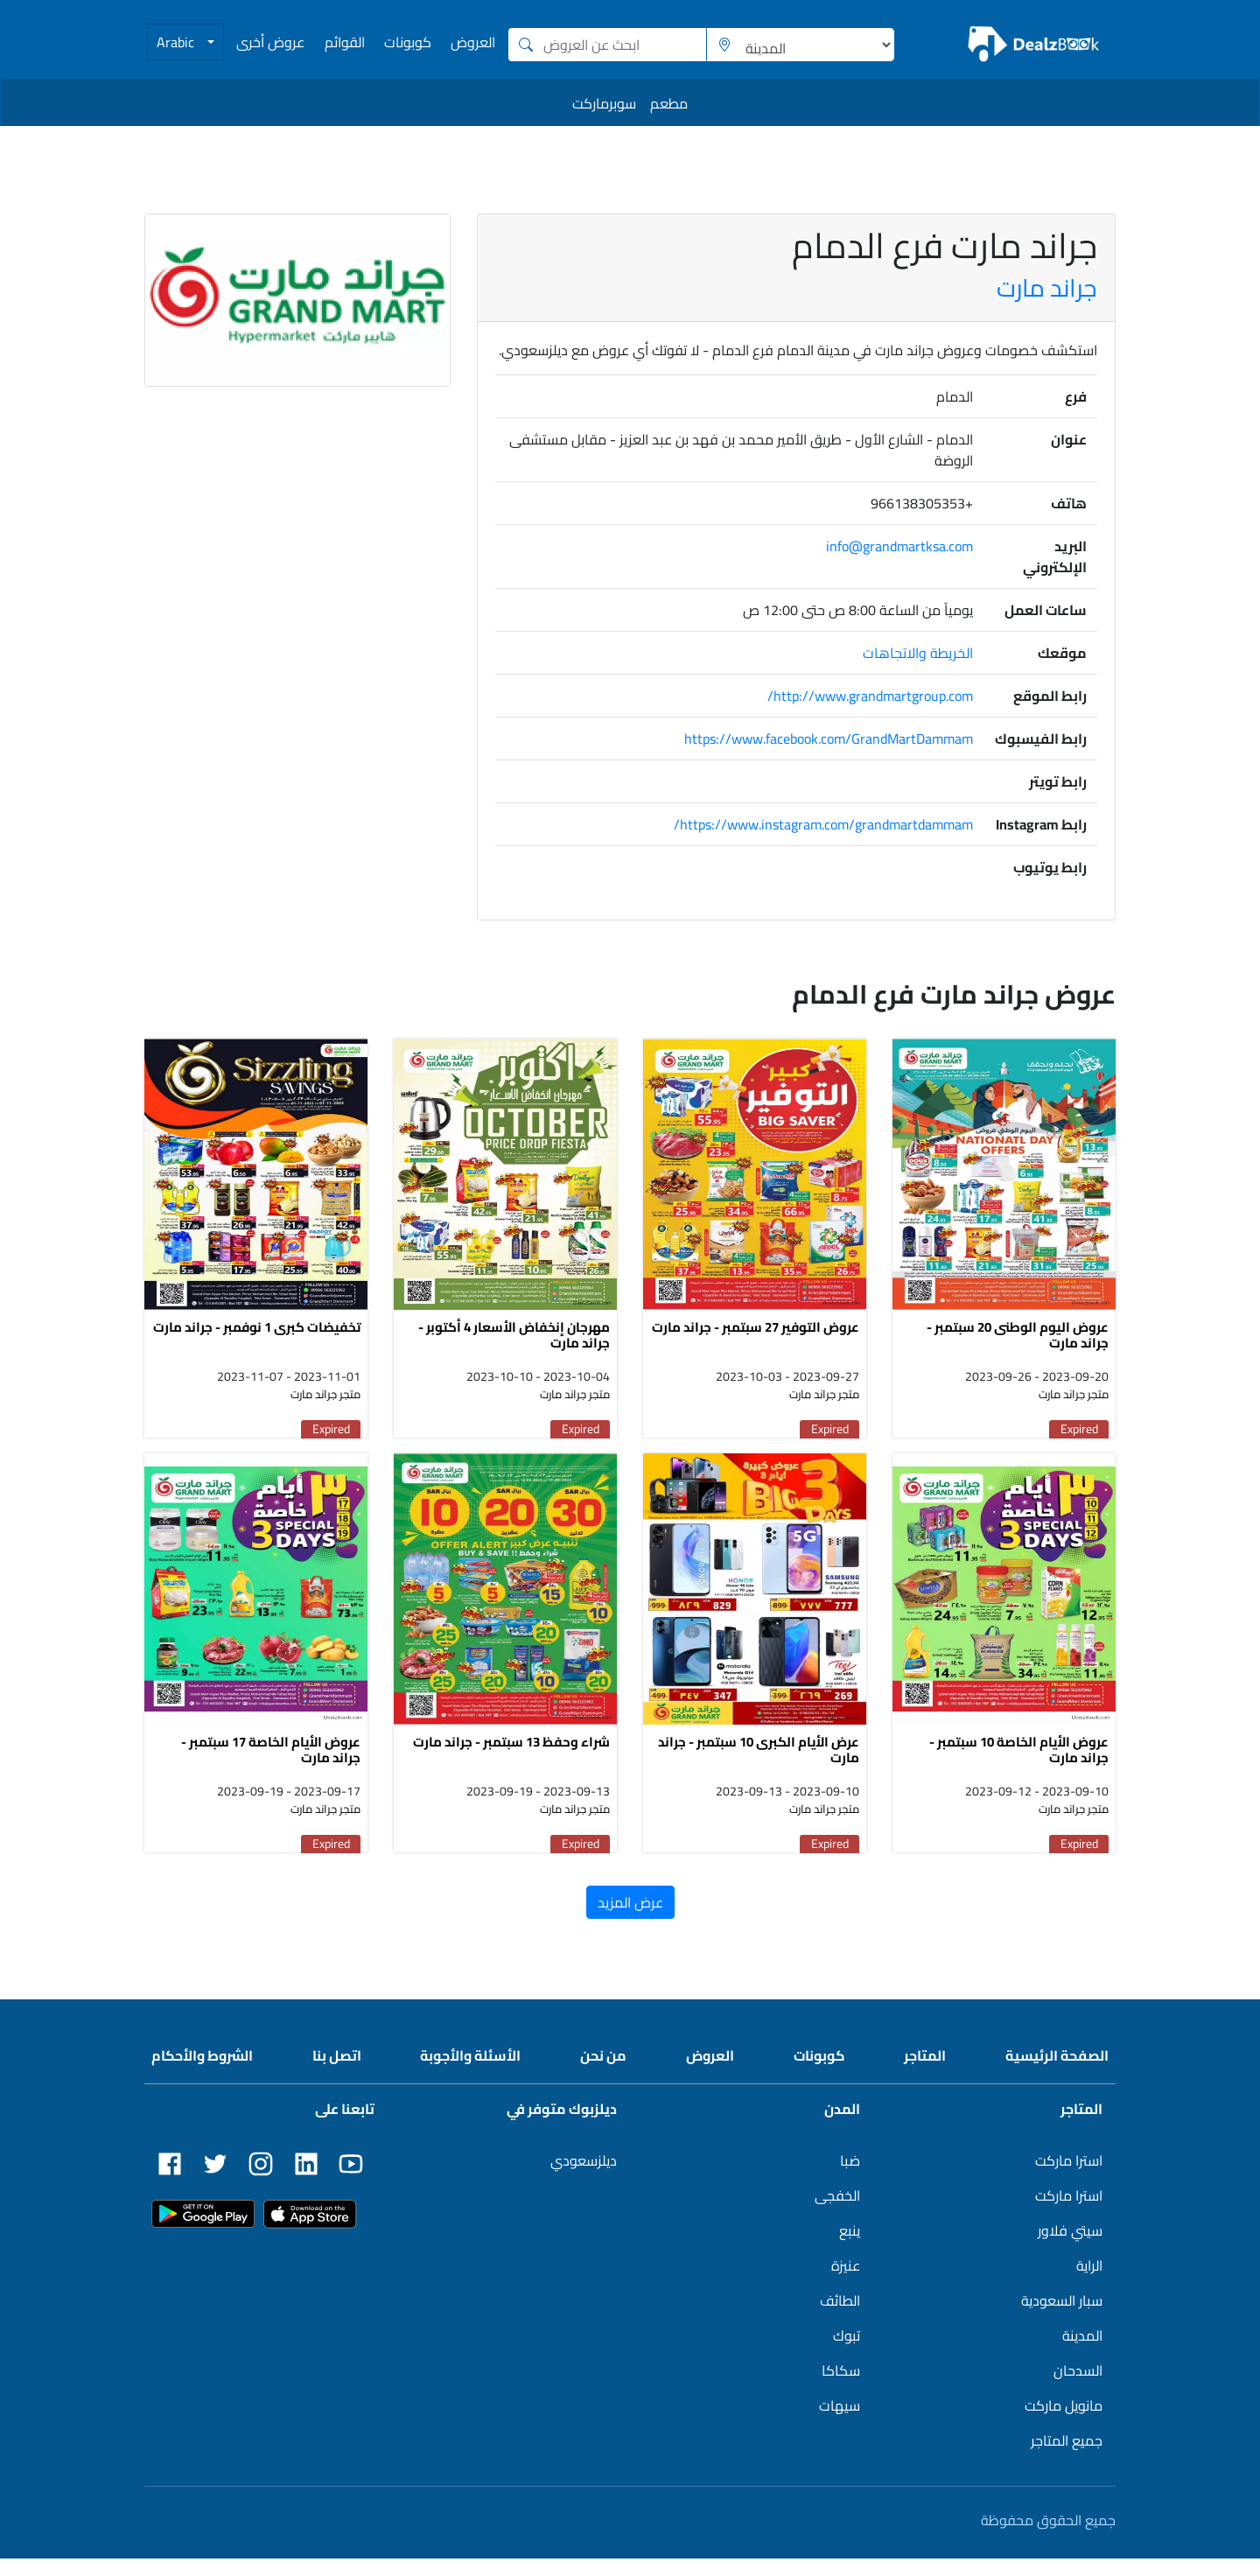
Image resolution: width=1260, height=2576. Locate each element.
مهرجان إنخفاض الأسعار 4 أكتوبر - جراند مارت (514, 1343)
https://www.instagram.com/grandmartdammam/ (823, 824)
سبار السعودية (1061, 2318)
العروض (473, 42)
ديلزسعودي (583, 2178)
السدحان (1078, 2388)
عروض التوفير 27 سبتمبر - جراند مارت (755, 1335)
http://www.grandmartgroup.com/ (870, 695)
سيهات (839, 2423)
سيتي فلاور (1070, 2248)
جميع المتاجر (1066, 2458)
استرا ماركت (1068, 2178)
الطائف (840, 2318)
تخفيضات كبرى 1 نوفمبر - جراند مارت (256, 1335)
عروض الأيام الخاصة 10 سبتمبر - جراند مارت (1019, 1767)
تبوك (846, 2353)
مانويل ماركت (1063, 2423)
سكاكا (841, 2388)
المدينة (1082, 2353)
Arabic (177, 42)
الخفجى (837, 2213)
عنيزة (845, 2283)
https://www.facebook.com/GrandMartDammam (828, 738)
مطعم (669, 103)
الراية (1089, 2283)
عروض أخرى (270, 42)
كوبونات (407, 42)
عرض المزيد (630, 1920)
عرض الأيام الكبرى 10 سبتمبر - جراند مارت (758, 1767)
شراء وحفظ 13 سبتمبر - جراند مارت (511, 1759)
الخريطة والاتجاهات (918, 653)
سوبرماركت (604, 103)
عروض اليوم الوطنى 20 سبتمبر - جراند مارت (1018, 1343)
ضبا (850, 2178)
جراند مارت (1047, 288)
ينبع (849, 2248)
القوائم (345, 42)
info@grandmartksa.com (899, 546)
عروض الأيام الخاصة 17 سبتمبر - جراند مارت (270, 1767)
